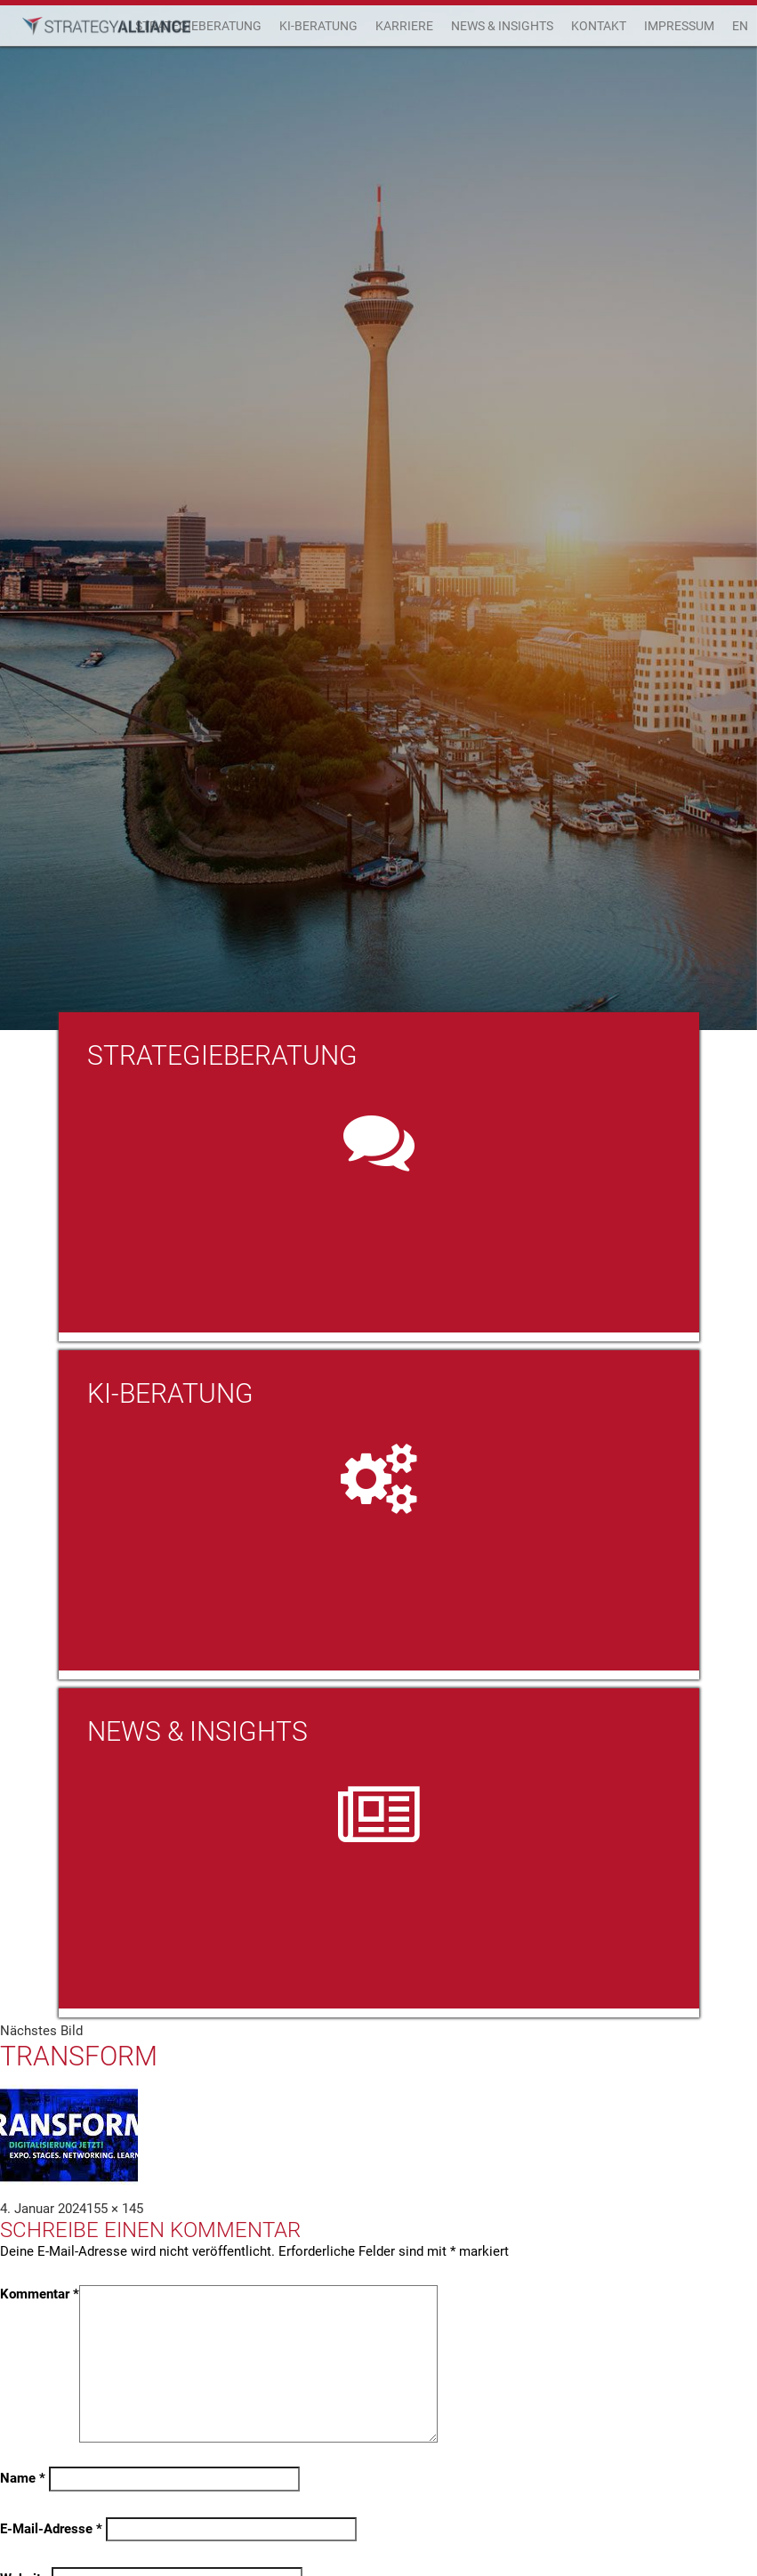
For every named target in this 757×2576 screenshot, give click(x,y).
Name (22, 2478)
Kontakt (598, 26)
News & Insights (502, 26)
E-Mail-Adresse (51, 2529)
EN (740, 26)
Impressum (679, 26)
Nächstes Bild (41, 2031)
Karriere (404, 26)
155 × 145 (114, 2209)
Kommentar (39, 2294)
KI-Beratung (318, 26)
